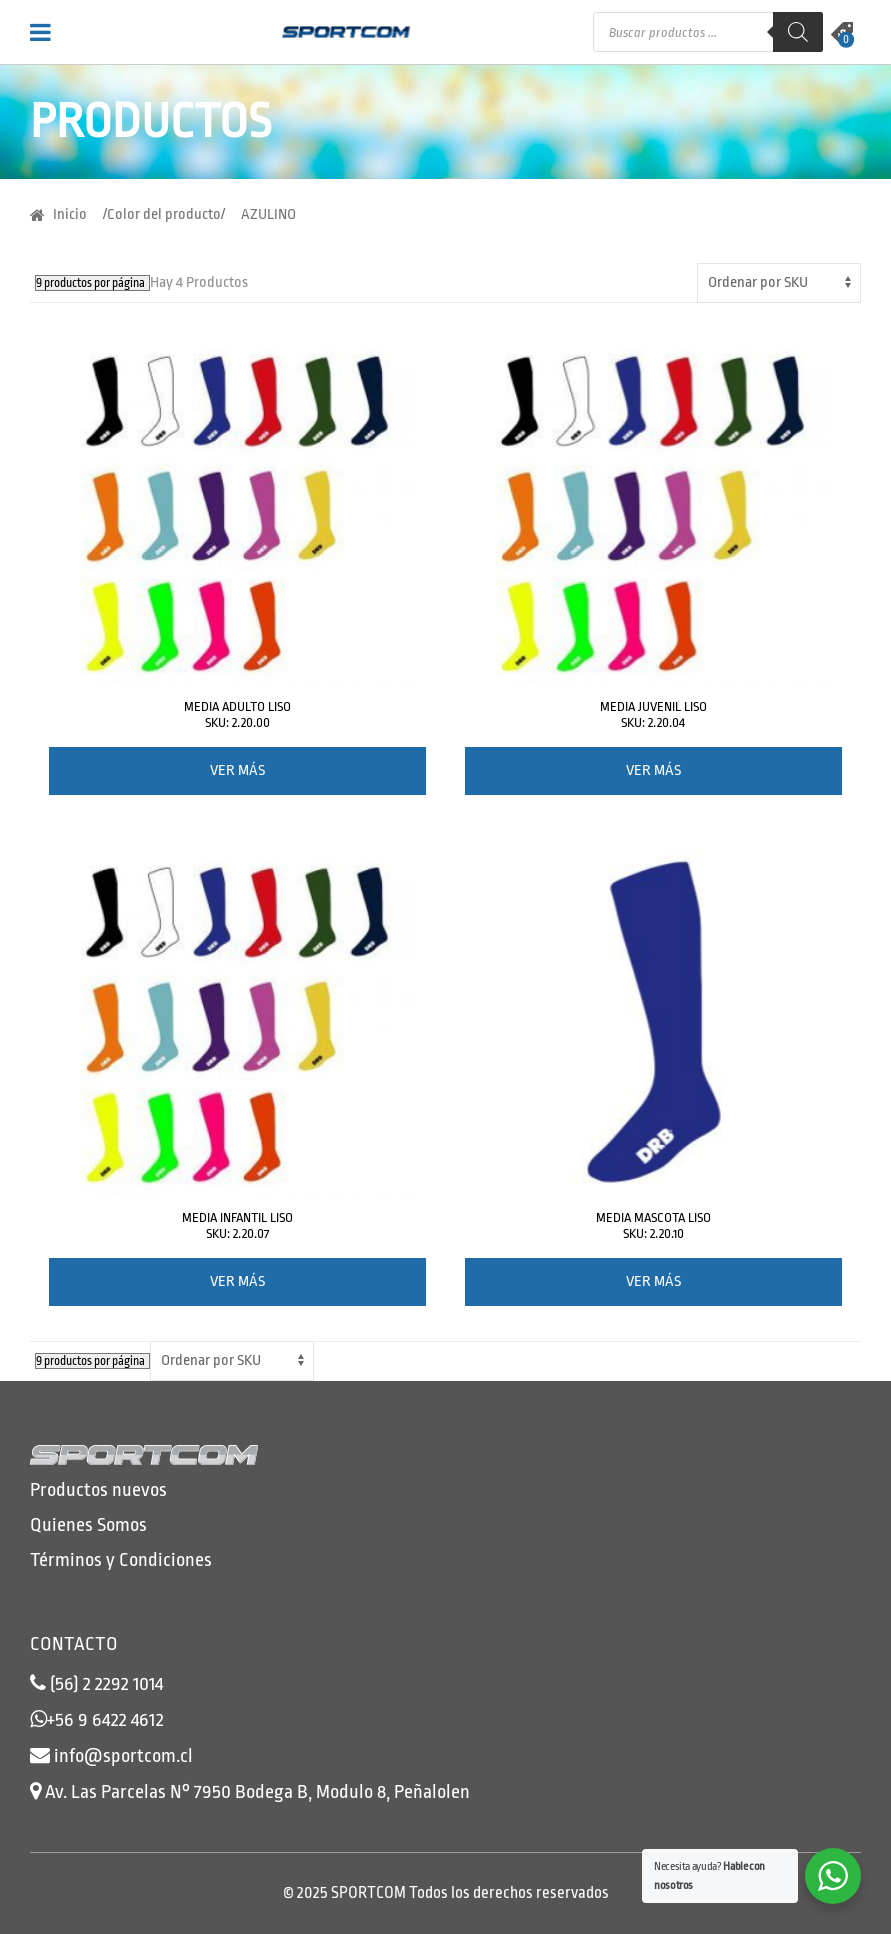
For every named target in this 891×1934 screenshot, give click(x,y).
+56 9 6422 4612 (105, 1720)
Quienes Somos (88, 1525)
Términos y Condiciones (121, 1560)
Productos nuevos (98, 1490)
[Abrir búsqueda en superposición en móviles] (708, 32)
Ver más (237, 770)
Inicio (70, 215)
